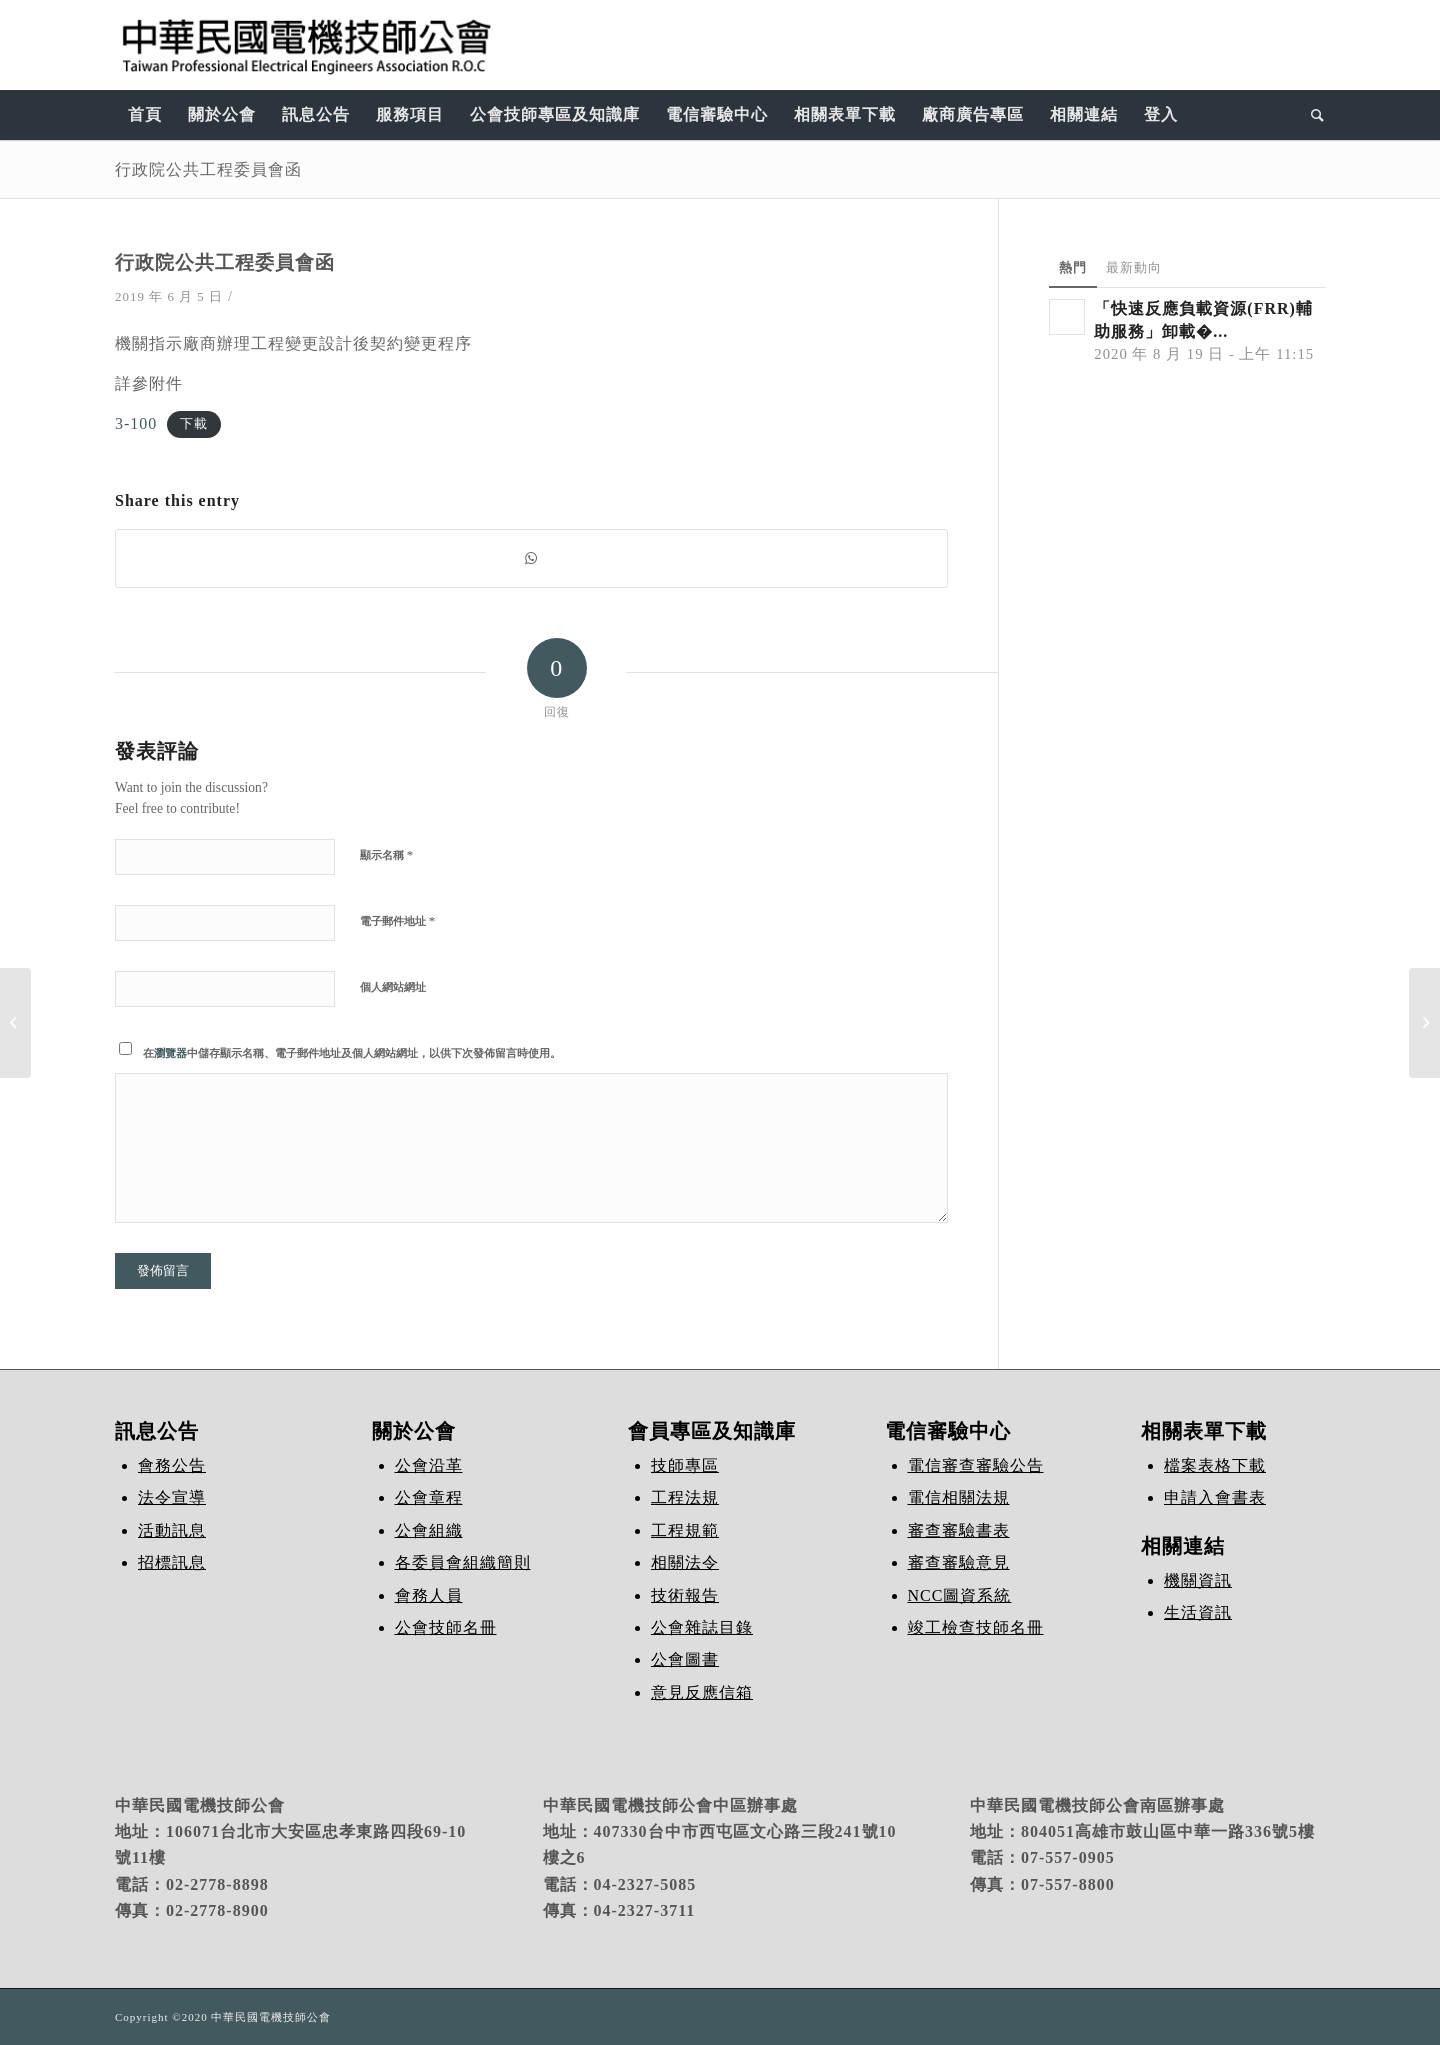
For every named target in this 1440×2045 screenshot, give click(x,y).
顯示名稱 (386, 854)
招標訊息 (172, 1562)
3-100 (136, 423)
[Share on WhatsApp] (531, 558)
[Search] (1311, 115)
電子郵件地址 (397, 920)
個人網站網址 (393, 987)
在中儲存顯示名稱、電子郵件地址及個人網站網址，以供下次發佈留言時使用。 (352, 1053)
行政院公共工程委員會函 (208, 169)
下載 (194, 425)
